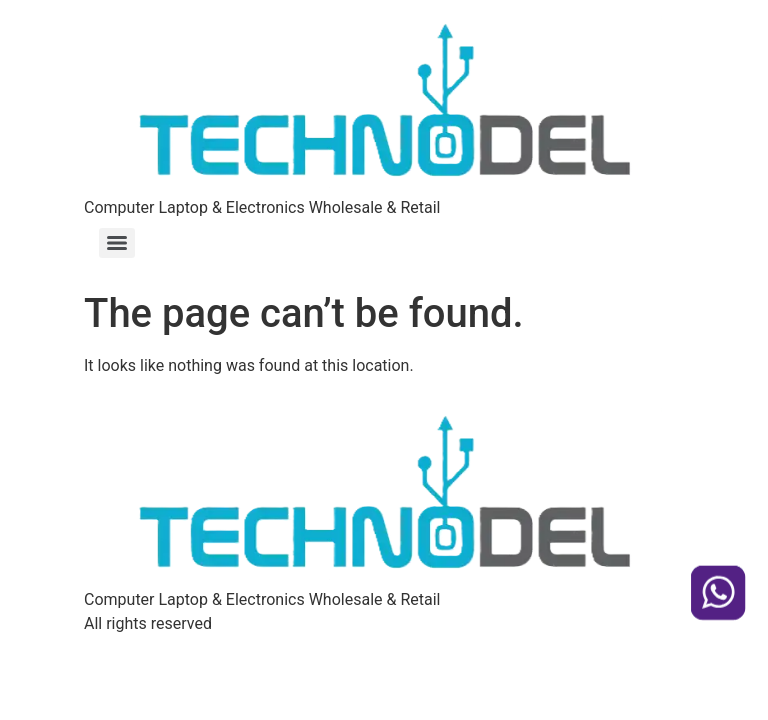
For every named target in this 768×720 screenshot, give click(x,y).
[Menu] (117, 243)
